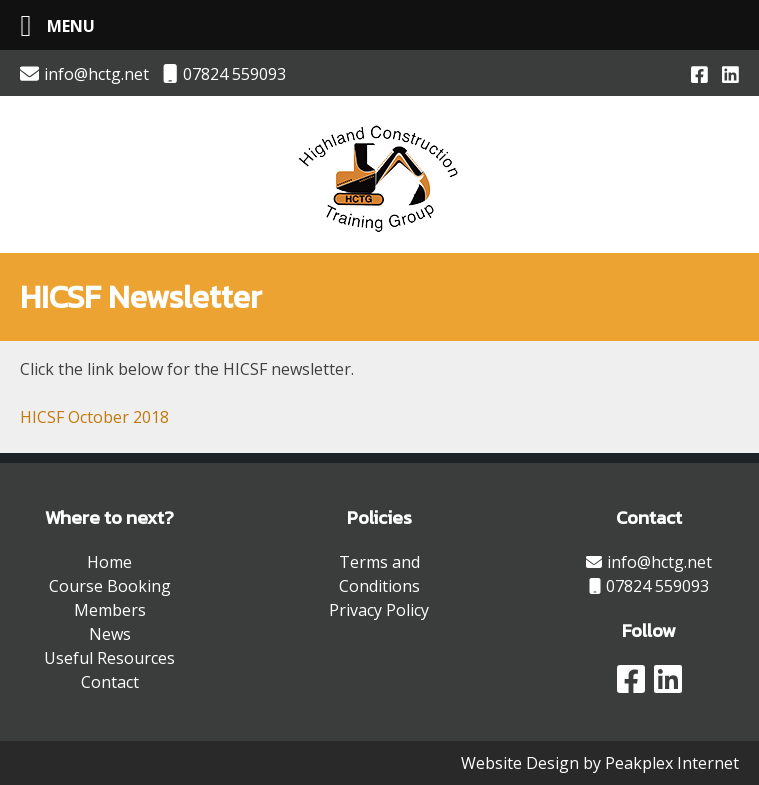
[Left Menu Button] (50, 25)
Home (109, 562)
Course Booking (110, 586)
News (110, 634)
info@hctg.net (84, 74)
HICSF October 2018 (94, 417)
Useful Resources (109, 658)
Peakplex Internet (672, 763)
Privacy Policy (379, 610)
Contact (110, 682)
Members (110, 610)
